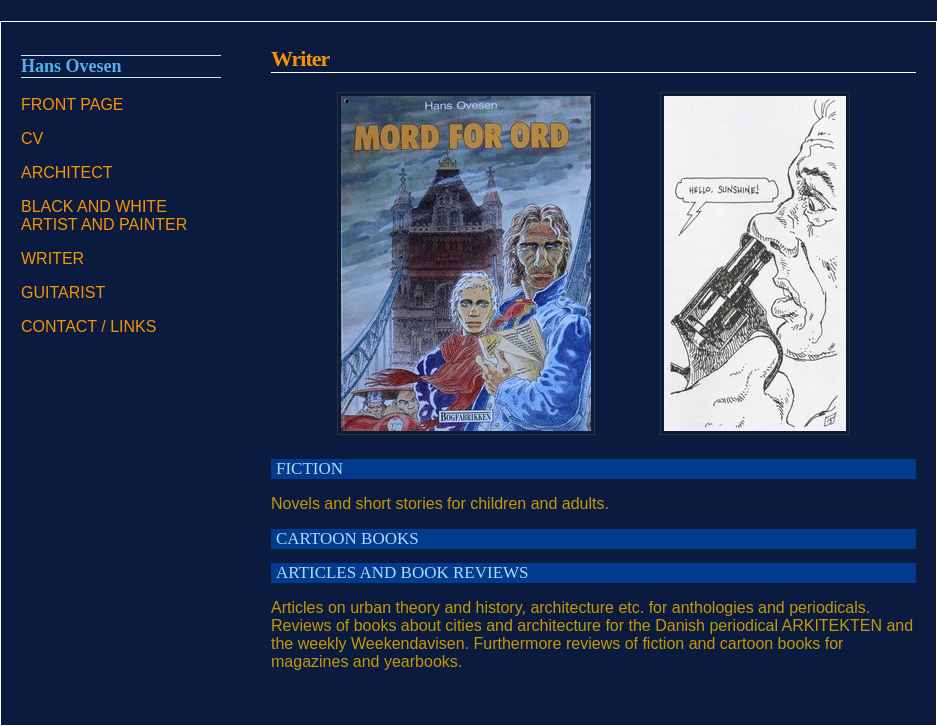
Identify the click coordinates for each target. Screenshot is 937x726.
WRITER (52, 258)
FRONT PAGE (72, 104)
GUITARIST (63, 292)
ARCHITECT (67, 172)
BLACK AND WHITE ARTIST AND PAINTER (104, 215)
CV (32, 138)
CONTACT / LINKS (88, 326)
